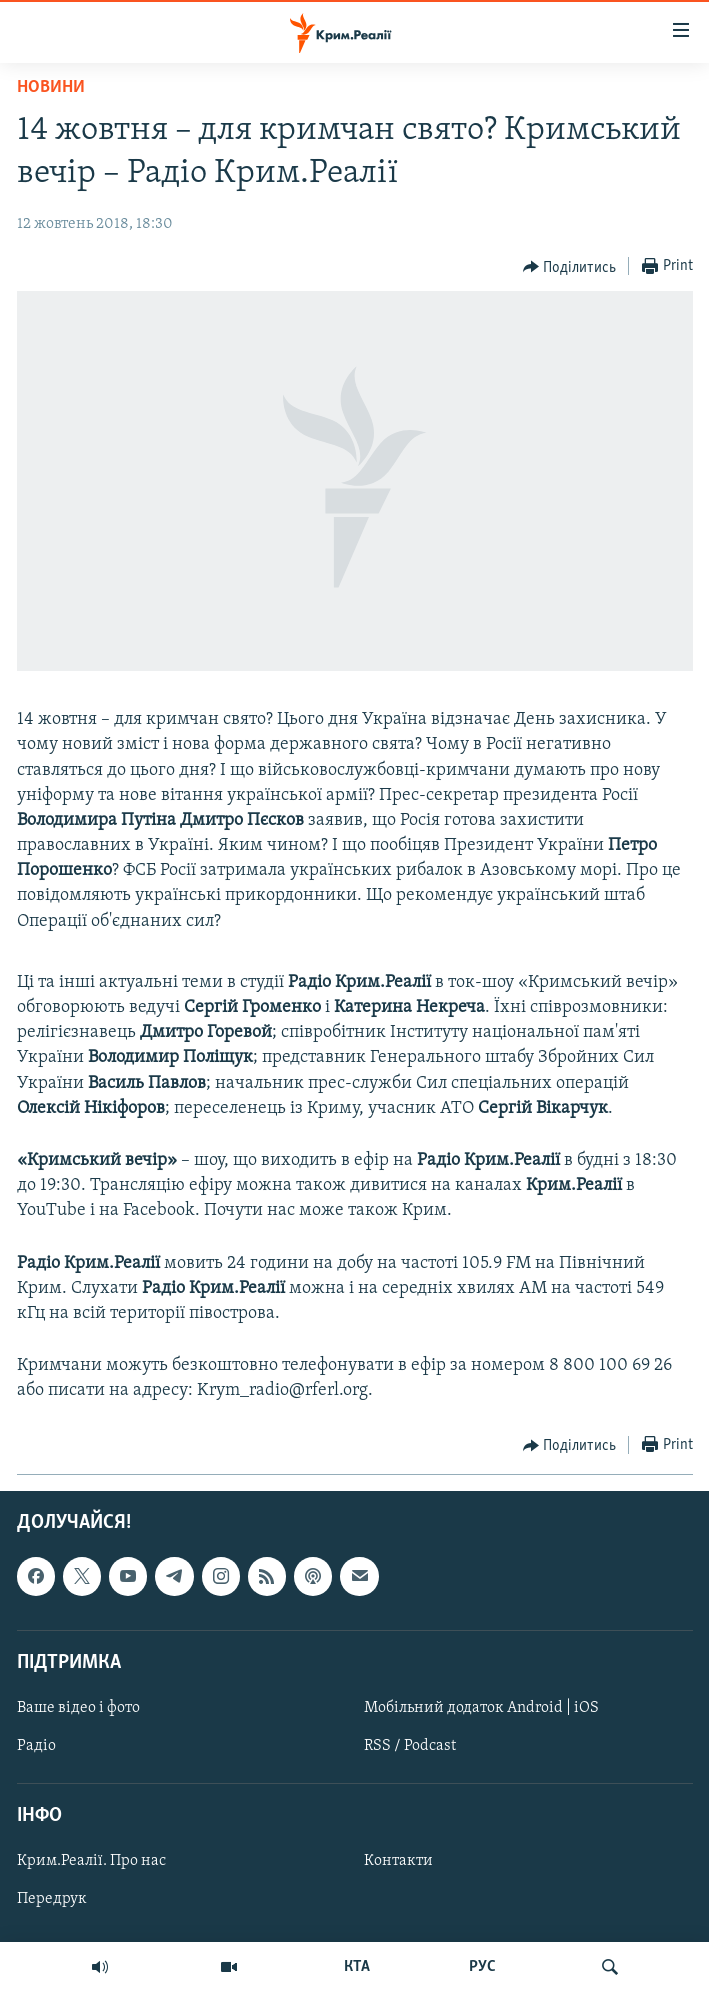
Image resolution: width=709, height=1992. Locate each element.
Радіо (36, 1746)
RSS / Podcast (410, 1746)
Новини (51, 87)
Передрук (52, 1899)
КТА (357, 1967)
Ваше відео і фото (78, 1707)
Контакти (398, 1861)
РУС (482, 1967)
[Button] (570, 267)
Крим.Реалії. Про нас (91, 1861)
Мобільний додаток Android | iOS (481, 1707)
